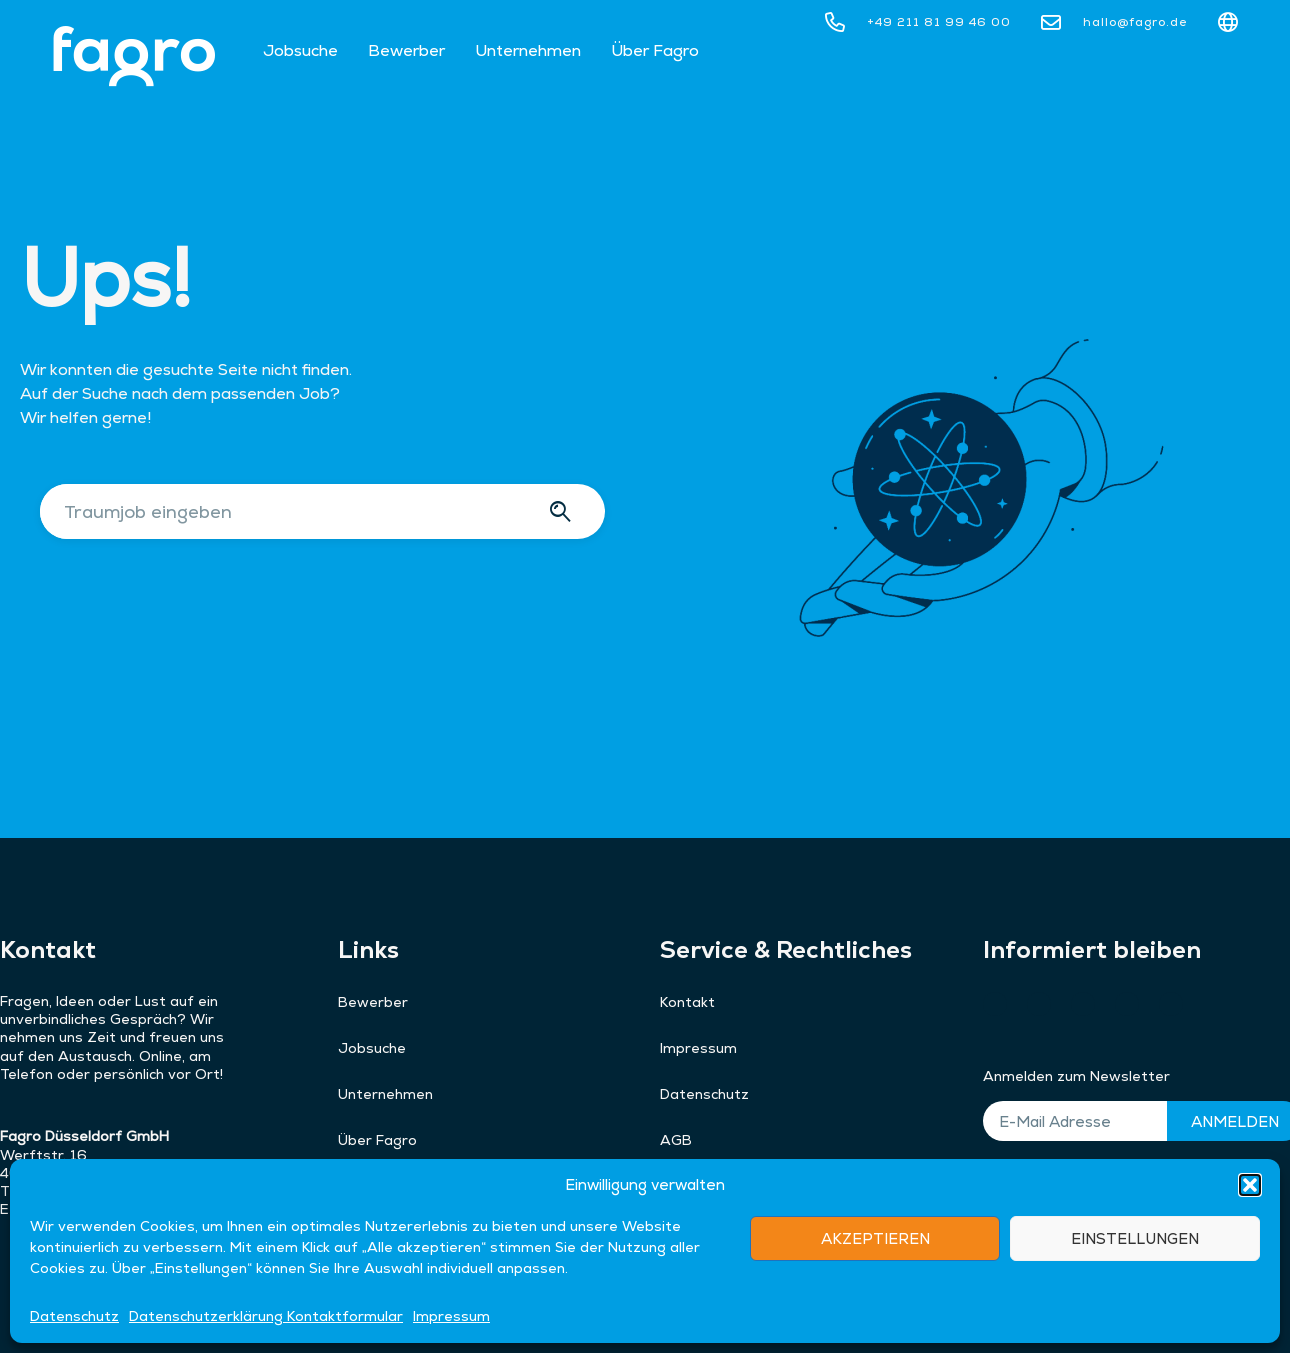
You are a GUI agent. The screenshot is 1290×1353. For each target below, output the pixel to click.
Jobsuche (300, 50)
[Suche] (563, 511)
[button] (1250, 1248)
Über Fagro (655, 50)
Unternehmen (528, 50)
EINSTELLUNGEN (1135, 1301)
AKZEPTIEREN (875, 1301)
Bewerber (406, 50)
